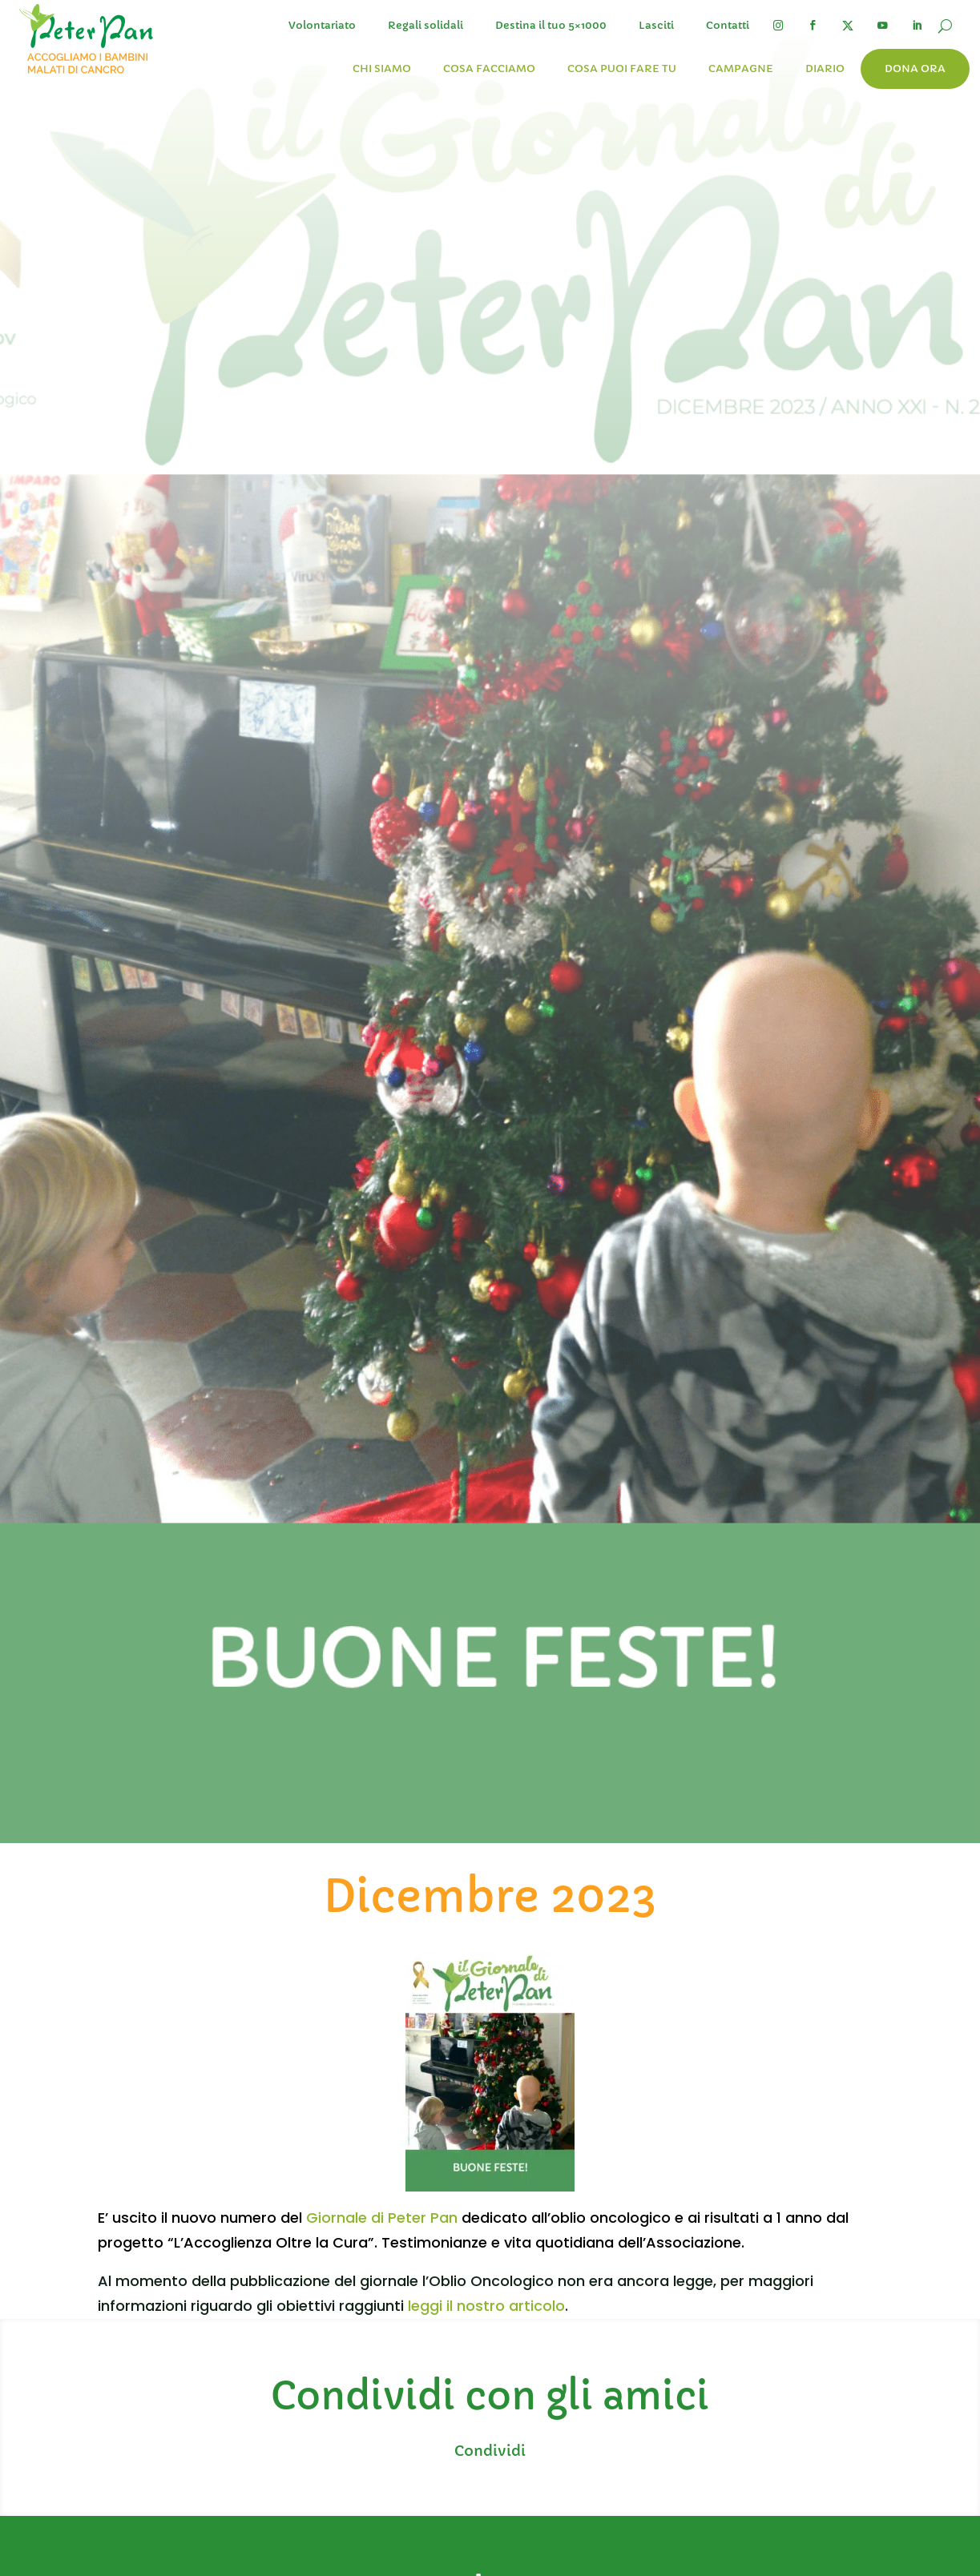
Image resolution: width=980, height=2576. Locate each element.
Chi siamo (382, 68)
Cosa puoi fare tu (621, 68)
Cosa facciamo (489, 68)
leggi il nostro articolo (486, 2306)
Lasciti (656, 25)
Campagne (740, 68)
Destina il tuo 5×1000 (551, 25)
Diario (825, 68)
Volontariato (322, 25)
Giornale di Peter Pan (382, 2218)
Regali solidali (425, 25)
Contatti (727, 25)
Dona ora (915, 68)
